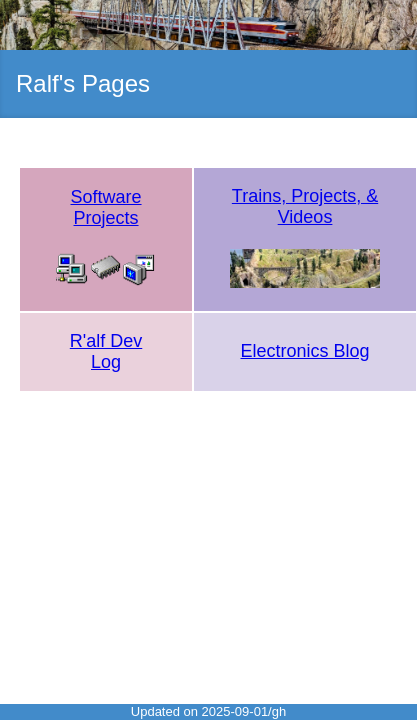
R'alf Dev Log (106, 351)
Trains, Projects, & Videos (305, 206)
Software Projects (106, 207)
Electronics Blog (305, 351)
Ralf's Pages (83, 83)
